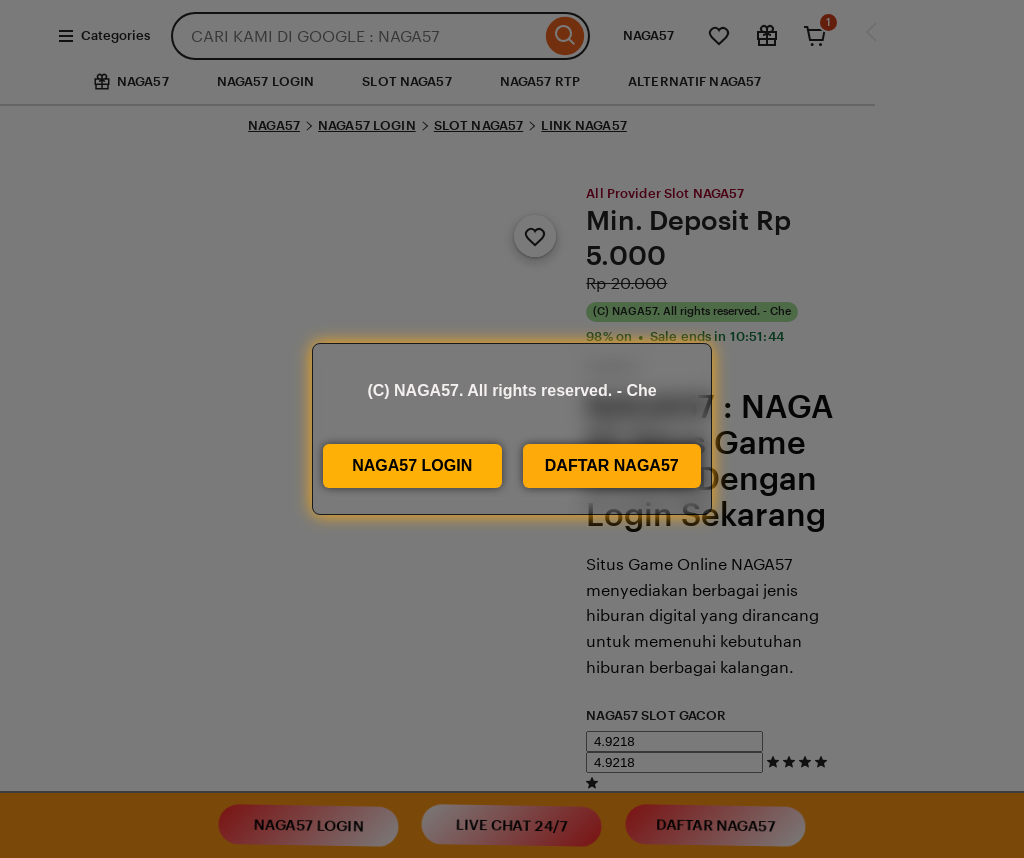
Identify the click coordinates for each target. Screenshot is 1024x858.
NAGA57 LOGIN (412, 465)
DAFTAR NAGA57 (612, 465)
